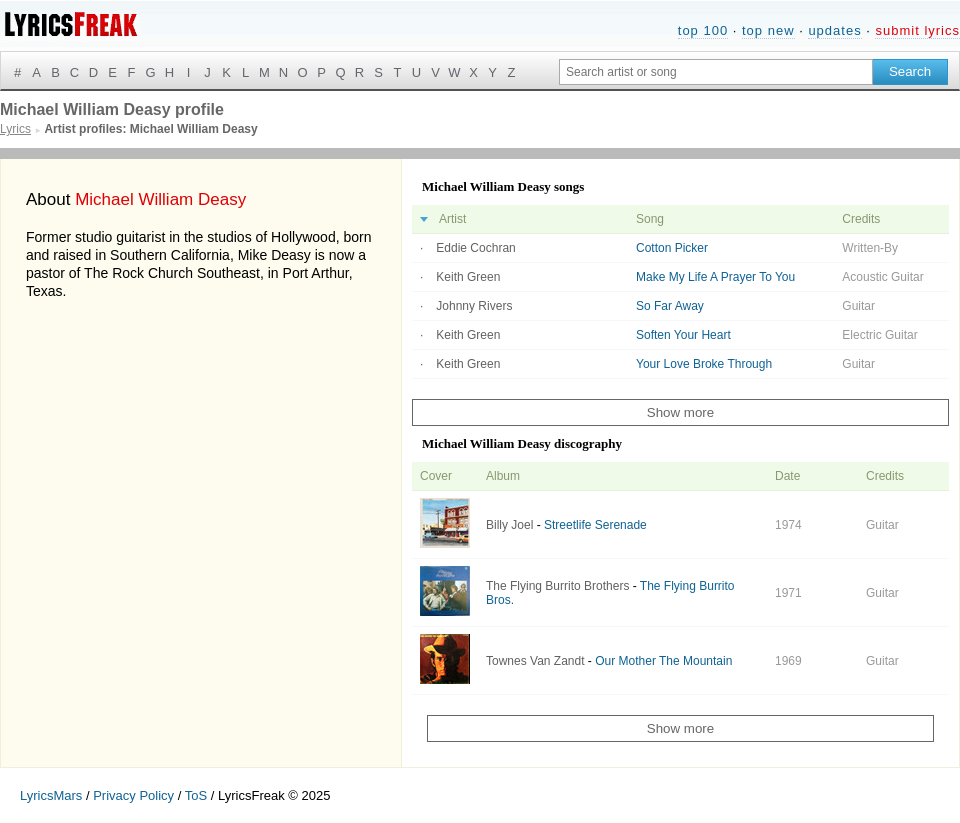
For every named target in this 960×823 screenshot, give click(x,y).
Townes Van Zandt (535, 661)
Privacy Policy (133, 795)
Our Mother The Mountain (663, 661)
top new (768, 30)
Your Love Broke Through (704, 364)
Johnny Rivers (474, 306)
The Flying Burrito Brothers (557, 586)
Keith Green (468, 277)
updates (834, 30)
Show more (680, 412)
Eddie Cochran (475, 248)
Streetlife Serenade (595, 525)
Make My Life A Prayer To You (715, 277)
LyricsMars (51, 795)
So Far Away (670, 306)
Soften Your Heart (683, 335)
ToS (196, 795)
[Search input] (716, 72)
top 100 (703, 30)
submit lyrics (917, 30)
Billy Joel (509, 525)
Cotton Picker (672, 248)
